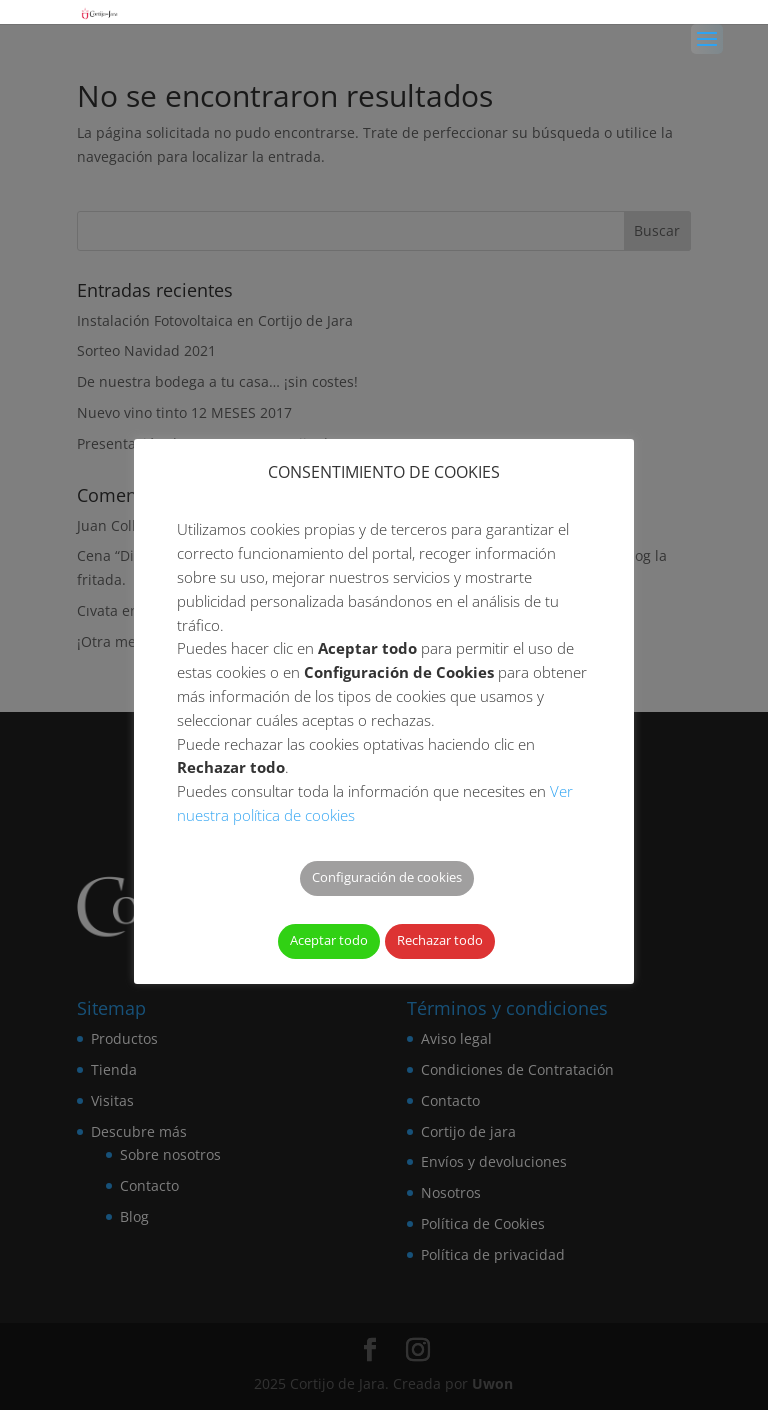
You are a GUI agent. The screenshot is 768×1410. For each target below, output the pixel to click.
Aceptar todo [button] (329, 940)
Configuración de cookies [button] (387, 877)
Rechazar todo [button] (440, 940)
